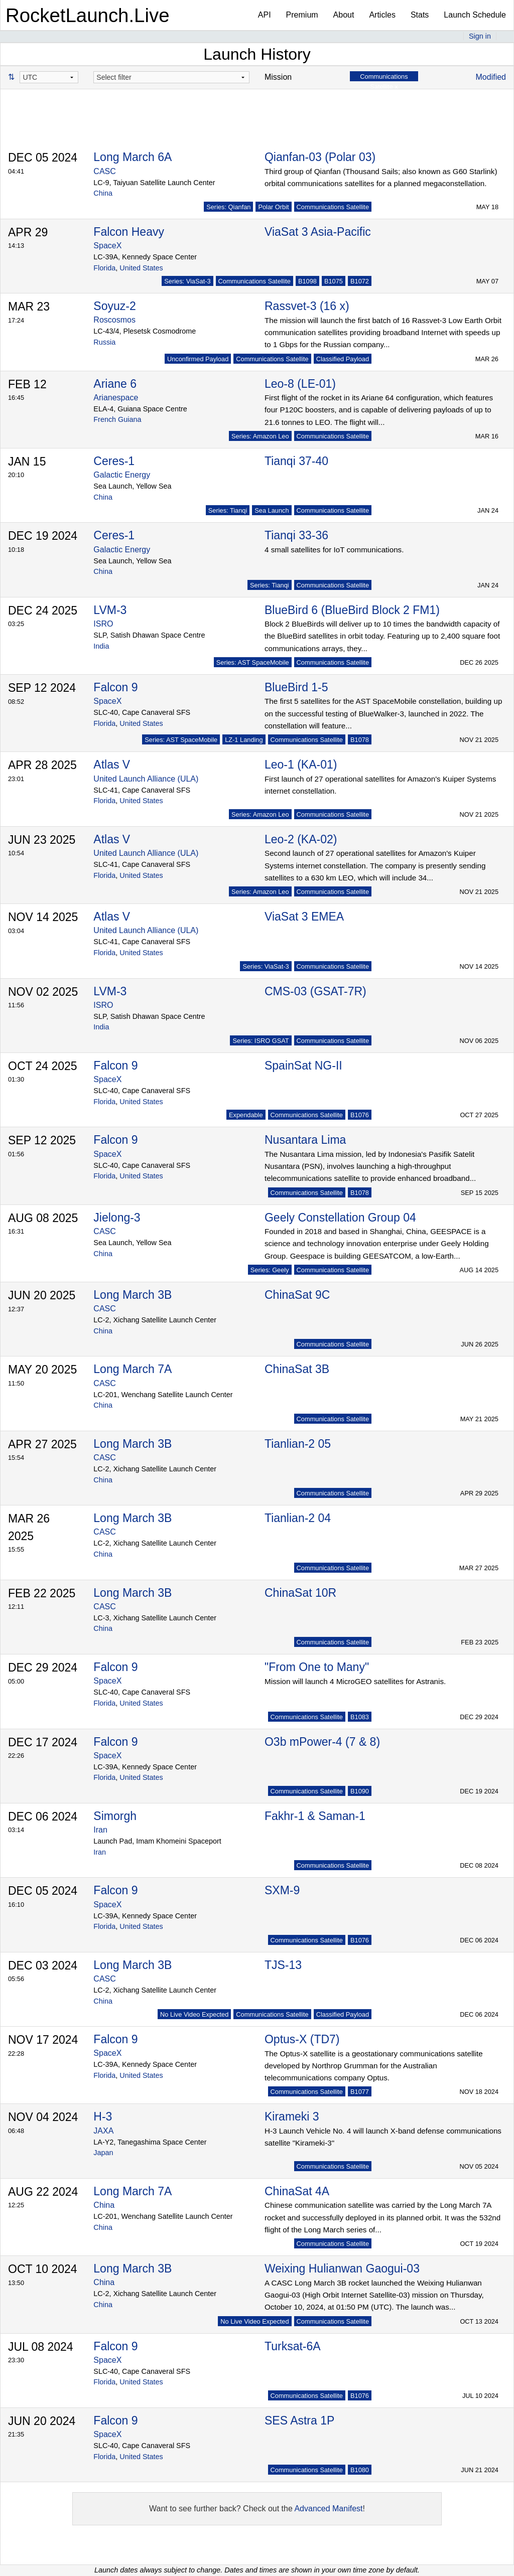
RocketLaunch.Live (88, 15)
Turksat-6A (293, 2346)
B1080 (359, 2470)
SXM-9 (282, 1890)
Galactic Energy (121, 475)
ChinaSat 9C (297, 1294)
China (102, 193)
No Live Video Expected (194, 2014)
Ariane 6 (115, 383)
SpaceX (107, 245)
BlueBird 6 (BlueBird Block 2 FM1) (352, 610)
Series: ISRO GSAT (260, 1040)
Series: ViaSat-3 (187, 281)
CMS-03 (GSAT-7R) (315, 991)
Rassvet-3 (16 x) (307, 306)
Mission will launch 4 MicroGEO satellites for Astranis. (355, 1681)
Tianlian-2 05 (298, 1443)
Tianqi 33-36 (296, 535)
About (343, 15)
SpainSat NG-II (303, 1065)
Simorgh (115, 1816)
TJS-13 (283, 1965)
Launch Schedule (475, 15)
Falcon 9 (115, 687)
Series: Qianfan (228, 207)
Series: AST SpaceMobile (252, 662)
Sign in (480, 36)
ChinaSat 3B (297, 1369)
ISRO (103, 624)
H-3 (102, 2116)
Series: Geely (269, 1270)
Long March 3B (132, 1294)
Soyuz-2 (114, 306)
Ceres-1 (114, 461)
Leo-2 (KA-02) (301, 839)
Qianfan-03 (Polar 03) (320, 157)
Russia (104, 342)
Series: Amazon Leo (260, 436)
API (264, 15)
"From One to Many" (317, 1667)
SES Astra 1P (299, 2420)
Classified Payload (342, 359)
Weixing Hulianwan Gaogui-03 (342, 2268)
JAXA (103, 2131)
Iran (100, 1830)
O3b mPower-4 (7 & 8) (322, 1741)
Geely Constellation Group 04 (340, 1217)
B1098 (307, 281)
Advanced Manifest (328, 2508)
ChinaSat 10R (300, 1592)
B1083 (359, 1717)
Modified (491, 77)
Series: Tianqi (227, 510)
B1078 (359, 739)
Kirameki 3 (292, 2116)
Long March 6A (132, 157)
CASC (104, 171)
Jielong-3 (116, 1217)
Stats (420, 15)
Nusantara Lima (305, 1139)
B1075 (333, 281)
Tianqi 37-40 (296, 461)
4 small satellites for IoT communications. (334, 549)
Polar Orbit (273, 207)
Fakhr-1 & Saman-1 (315, 1816)
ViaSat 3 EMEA (304, 916)
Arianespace (115, 397)
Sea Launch (271, 510)
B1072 (359, 281)
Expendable (246, 1115)
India (101, 646)
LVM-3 (109, 610)
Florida (104, 268)
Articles (382, 15)
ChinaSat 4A (297, 2191)
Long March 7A (132, 1369)
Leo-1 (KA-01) (301, 764)
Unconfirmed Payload (197, 359)
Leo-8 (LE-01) (300, 383)
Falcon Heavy (128, 231)
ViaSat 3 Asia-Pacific (318, 231)
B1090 (359, 1791)
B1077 (359, 2091)
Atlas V (111, 764)
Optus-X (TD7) (302, 2039)
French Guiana (117, 419)
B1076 (359, 1115)
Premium (302, 15)
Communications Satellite (333, 207)
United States (141, 268)
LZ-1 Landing (244, 739)
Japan (103, 2153)
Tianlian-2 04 (298, 1518)
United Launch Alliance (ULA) (145, 779)
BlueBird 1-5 (296, 687)
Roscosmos (114, 320)
